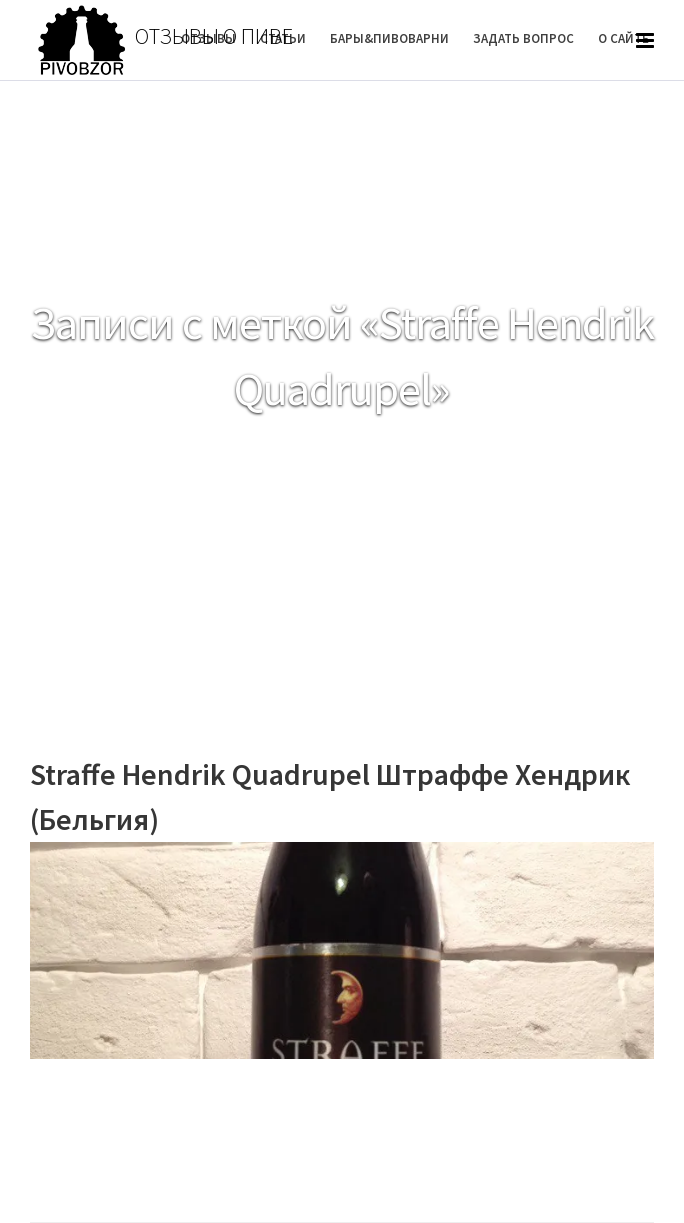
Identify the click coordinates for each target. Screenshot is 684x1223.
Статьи (283, 38)
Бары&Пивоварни (389, 38)
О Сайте (623, 38)
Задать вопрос (523, 38)
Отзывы (208, 38)
